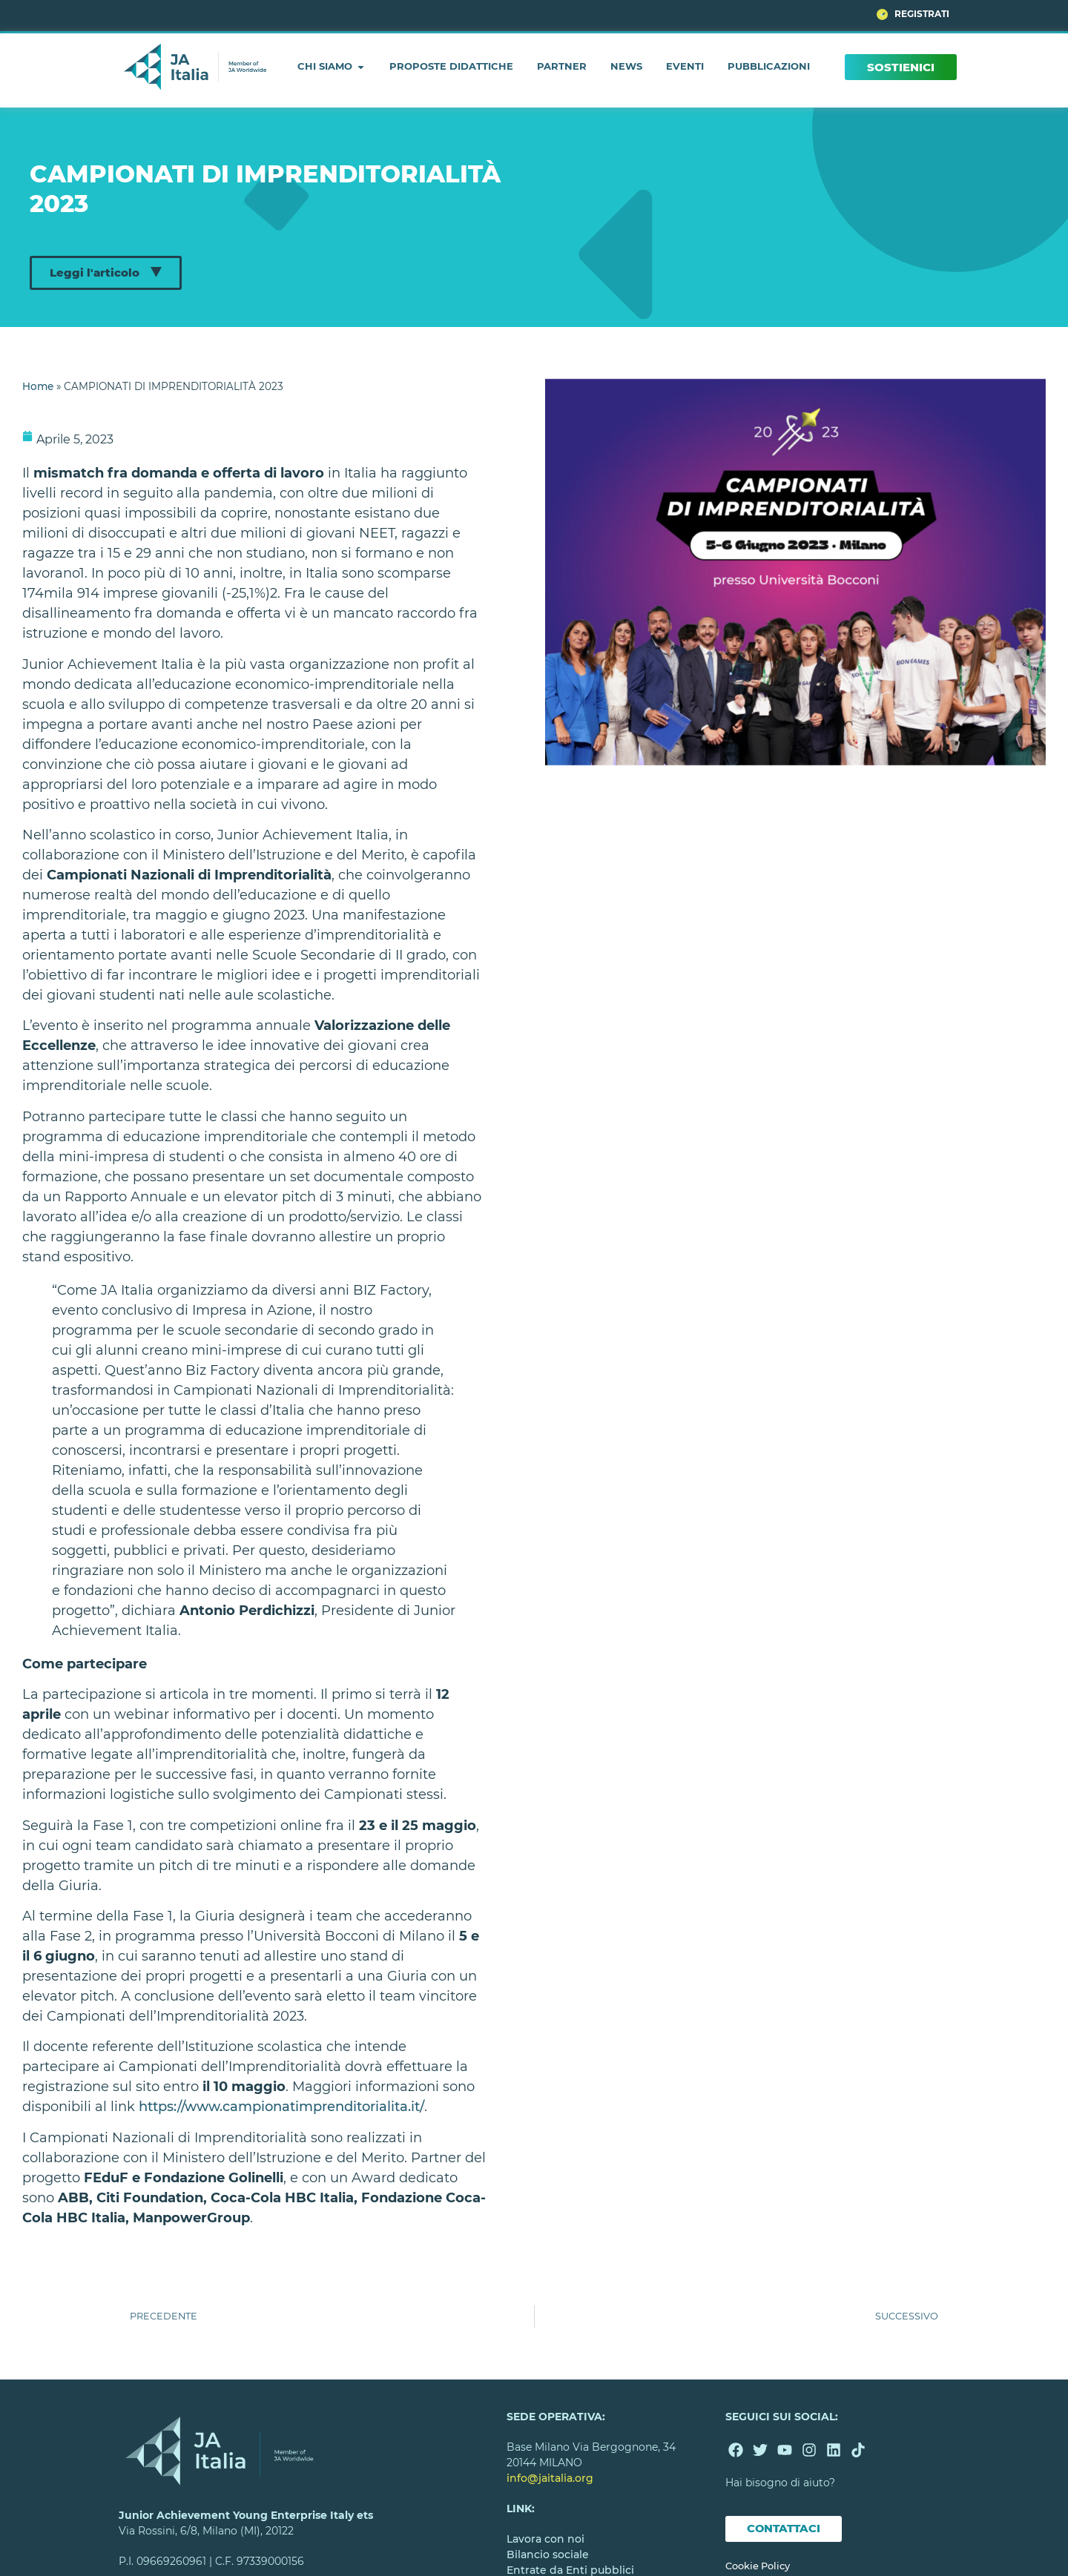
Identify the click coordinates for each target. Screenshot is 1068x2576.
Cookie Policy (757, 2566)
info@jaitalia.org (550, 2478)
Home (37, 386)
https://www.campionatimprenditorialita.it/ (281, 2106)
